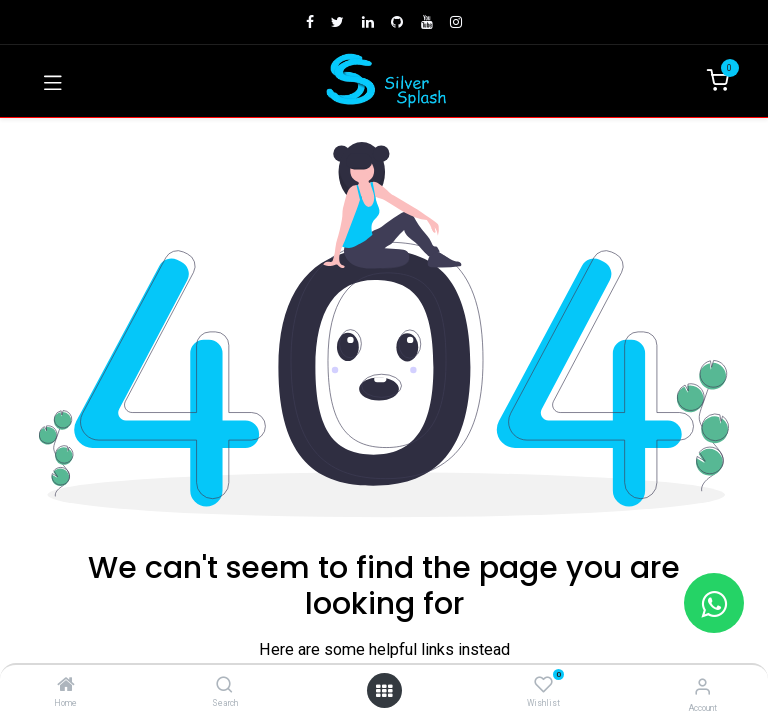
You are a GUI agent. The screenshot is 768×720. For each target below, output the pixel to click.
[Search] (224, 686)
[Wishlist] (543, 685)
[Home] (66, 686)
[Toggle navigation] (53, 81)
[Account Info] (702, 686)
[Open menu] (384, 691)
